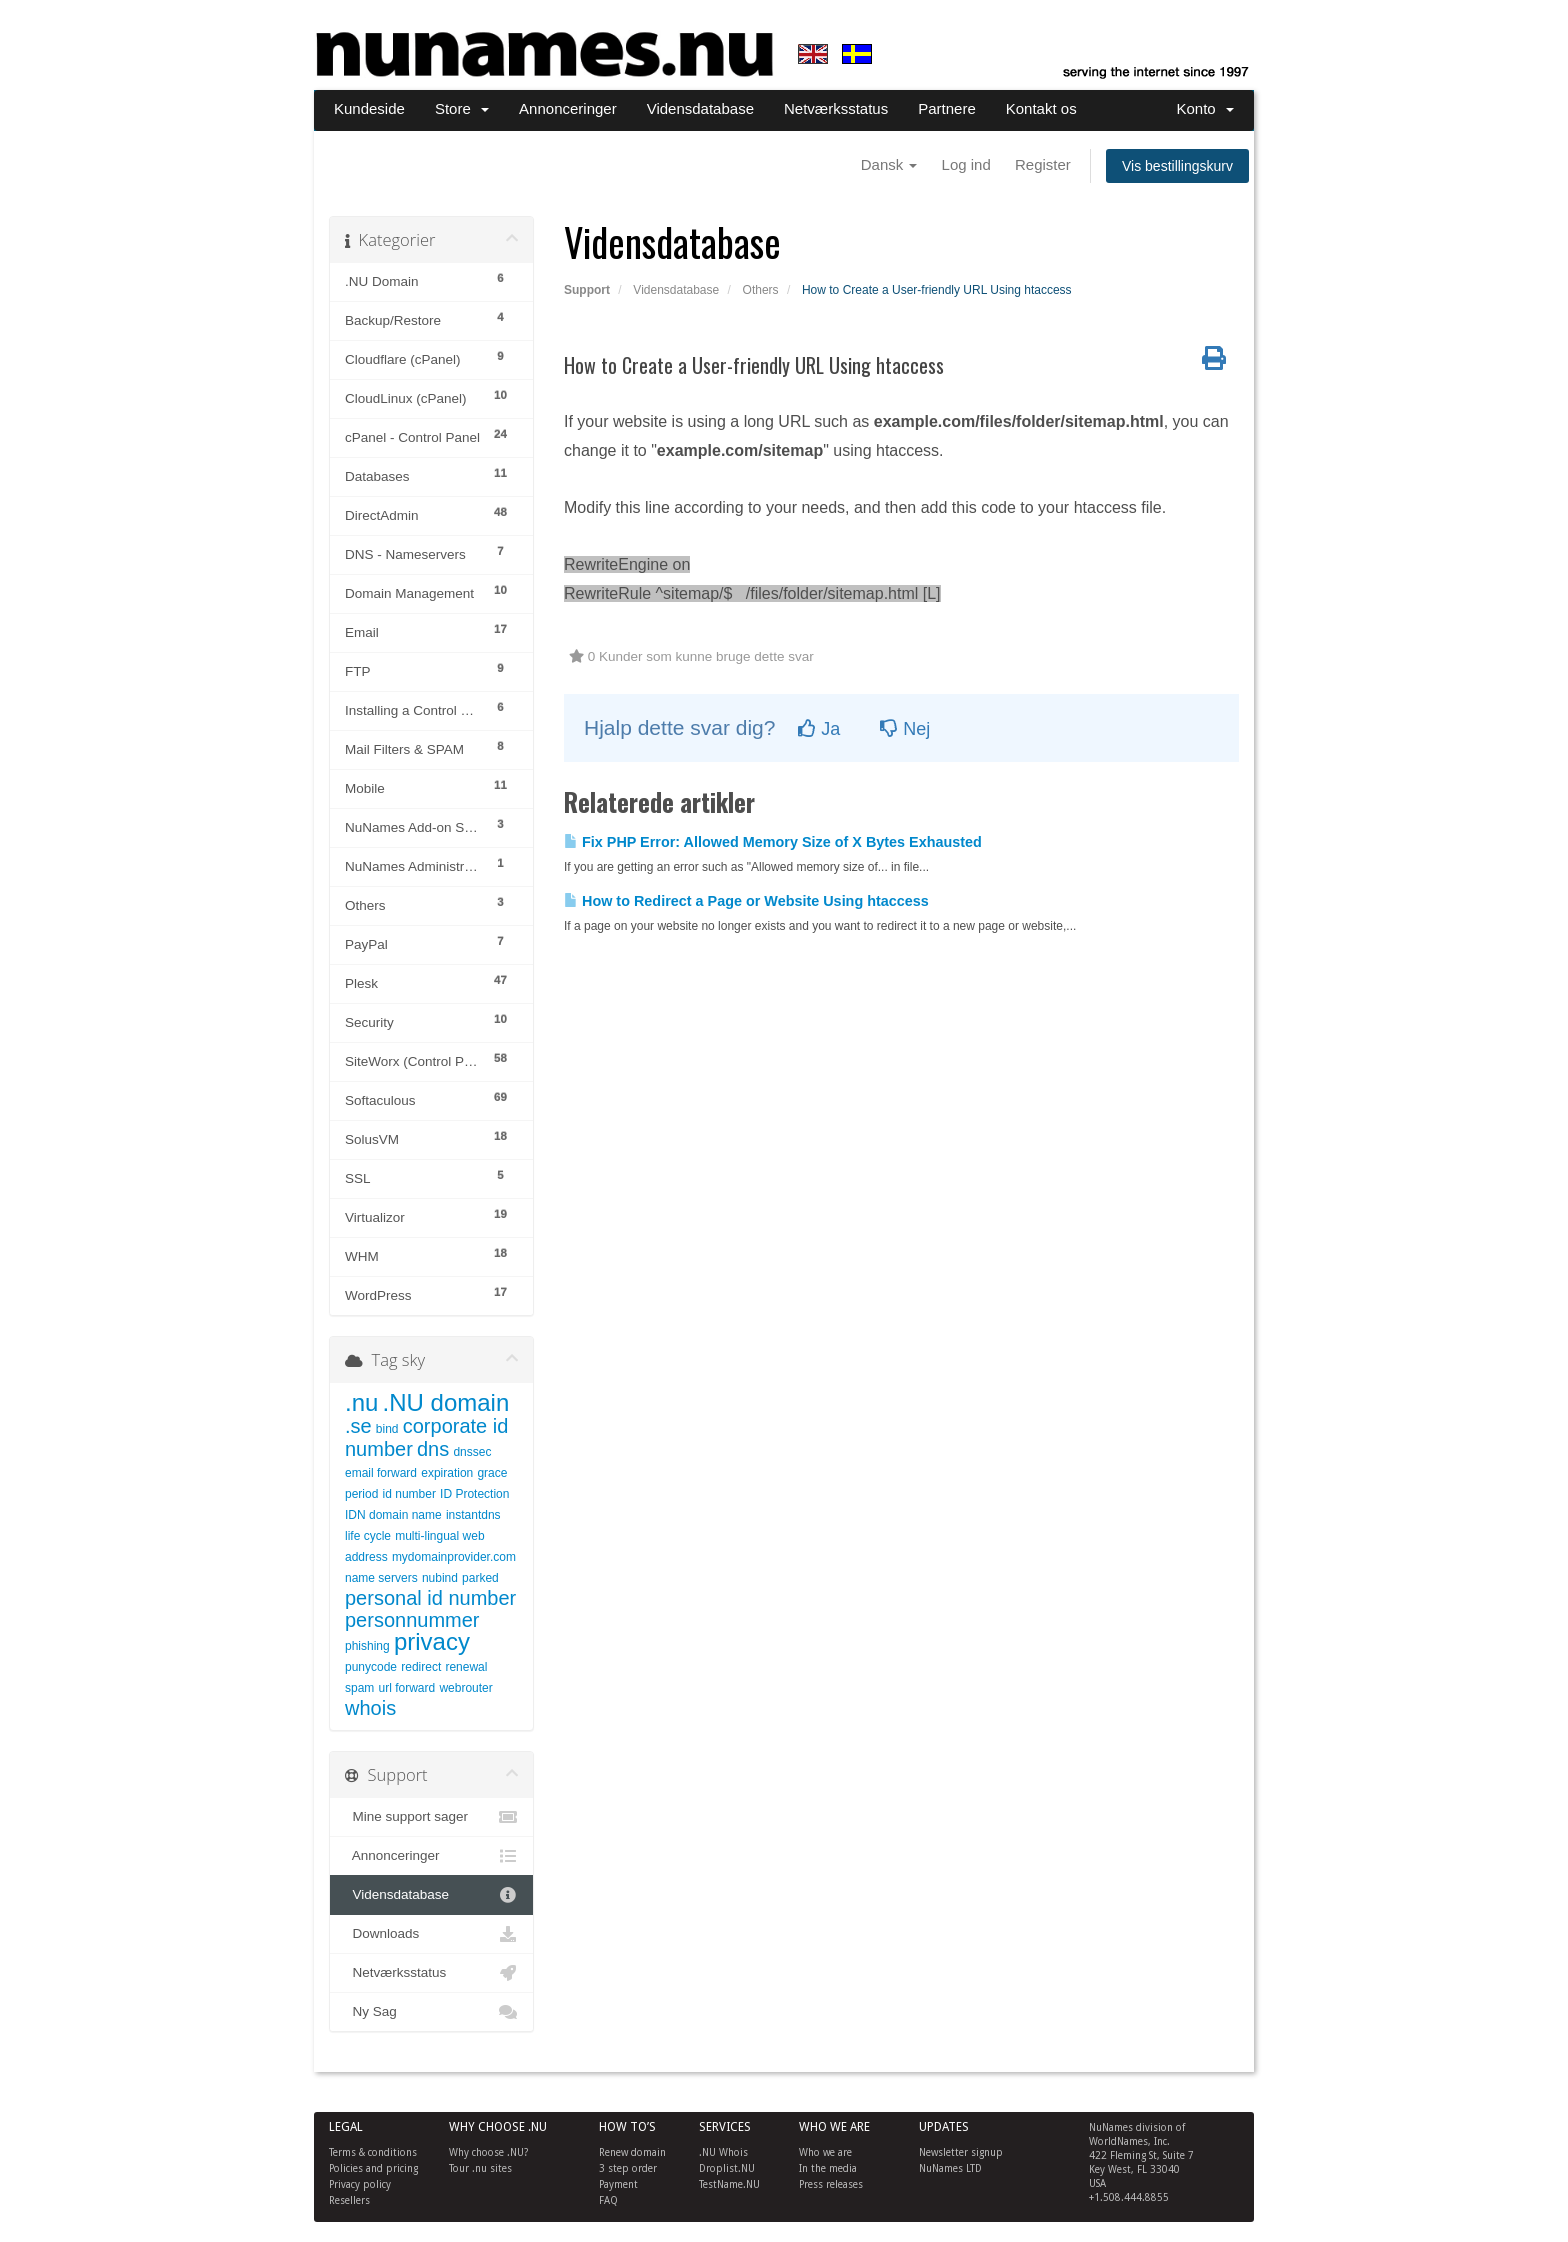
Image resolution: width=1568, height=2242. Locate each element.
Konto (1205, 108)
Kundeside (369, 108)
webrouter (465, 1688)
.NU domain (446, 1402)
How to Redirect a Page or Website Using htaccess (746, 901)
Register (1043, 164)
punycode (371, 1667)
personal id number (430, 1598)
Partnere (947, 108)
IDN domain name (393, 1515)
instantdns (473, 1515)
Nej (905, 729)
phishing (367, 1646)
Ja (819, 729)
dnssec (472, 1452)
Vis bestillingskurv (1177, 166)
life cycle (368, 1536)
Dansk (889, 164)
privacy (432, 1641)
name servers (381, 1578)
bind (387, 1429)
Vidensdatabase (700, 108)
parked (480, 1578)
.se (358, 1426)
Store (462, 108)
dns (433, 1449)
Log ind (966, 164)
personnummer (412, 1620)
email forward (381, 1473)
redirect (421, 1667)
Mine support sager (431, 1817)
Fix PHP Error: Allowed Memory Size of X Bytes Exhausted (773, 842)
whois (370, 1708)
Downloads (431, 1934)
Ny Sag (431, 2012)
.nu (361, 1402)
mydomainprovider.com (454, 1557)
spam (359, 1688)
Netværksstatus (836, 108)
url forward (407, 1688)
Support (587, 290)
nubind (440, 1578)
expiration (447, 1473)
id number (409, 1494)
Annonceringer (568, 108)
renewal (466, 1667)
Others (761, 290)
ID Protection (474, 1494)
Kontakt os (1041, 108)
